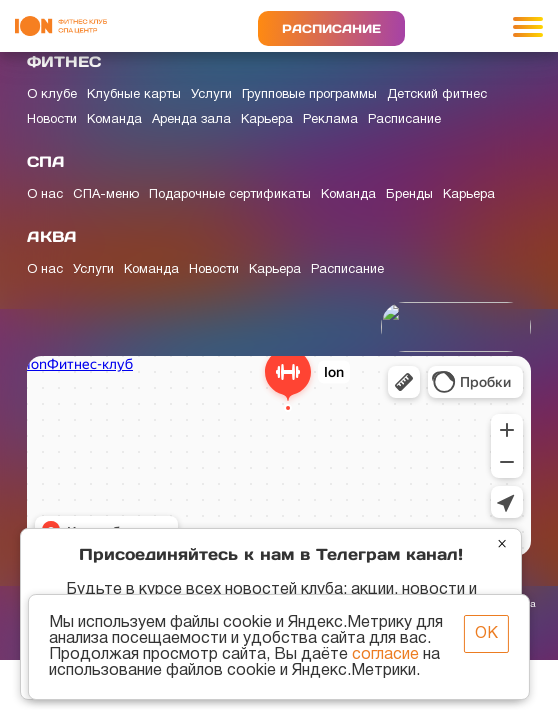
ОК (486, 634)
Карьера (267, 120)
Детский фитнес (437, 95)
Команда (114, 120)
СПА (46, 161)
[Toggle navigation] (528, 26)
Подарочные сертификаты (230, 195)
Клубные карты (134, 95)
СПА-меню (106, 195)
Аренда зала (191, 120)
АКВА (52, 236)
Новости (52, 120)
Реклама (330, 120)
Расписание (331, 28)
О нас (45, 195)
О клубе (52, 95)
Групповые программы (309, 95)
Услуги (211, 95)
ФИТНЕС (64, 61)
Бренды (409, 195)
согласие (385, 655)
